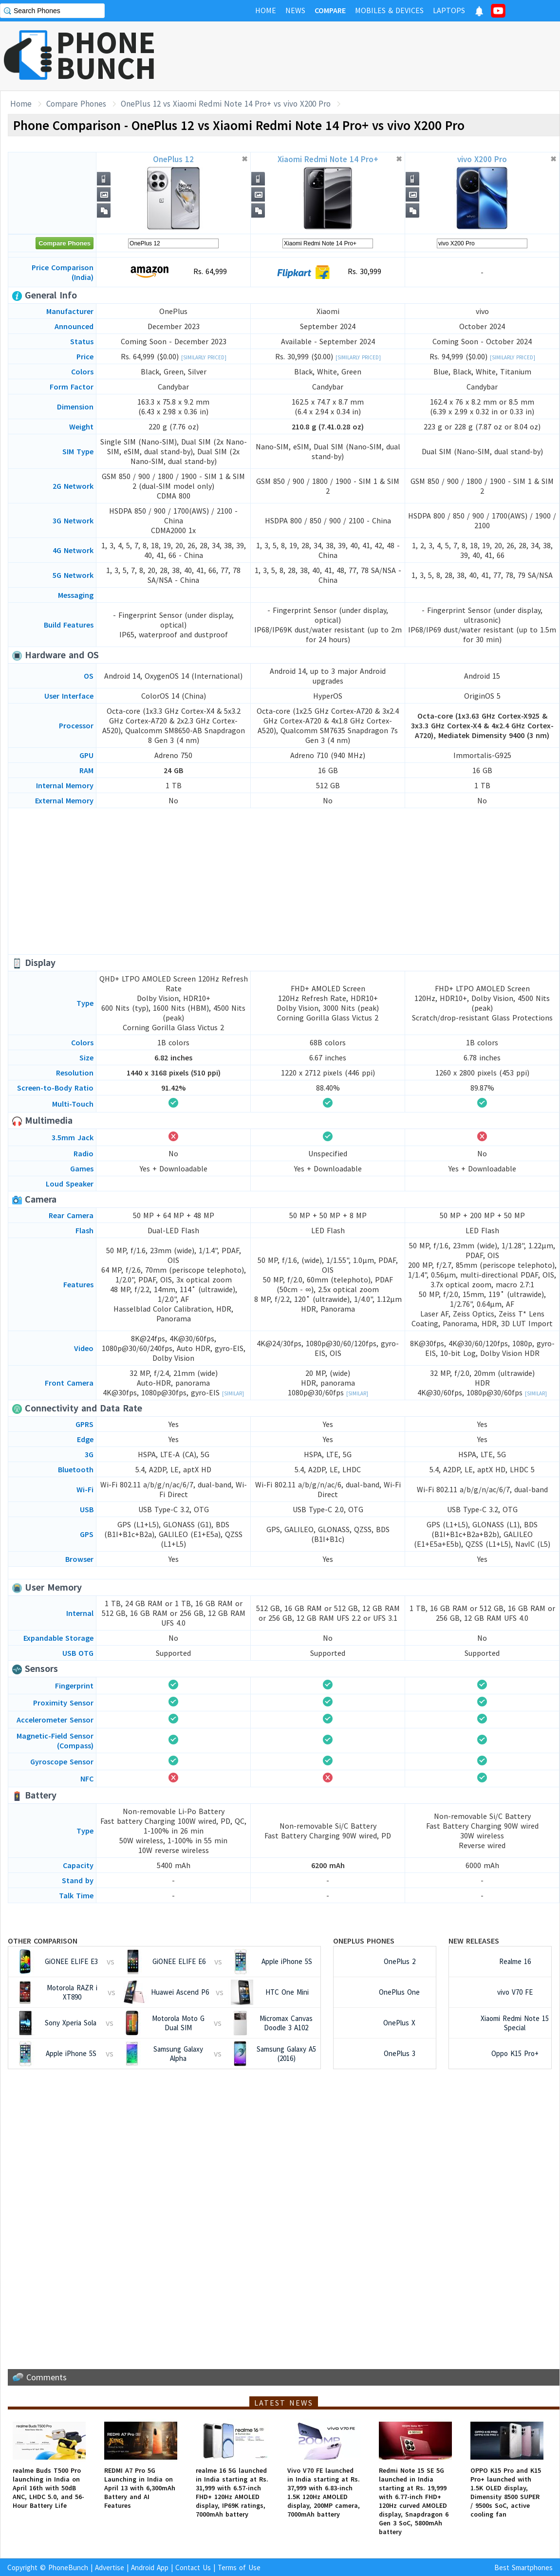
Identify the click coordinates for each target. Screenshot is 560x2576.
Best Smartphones (523, 2567)
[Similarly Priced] (203, 357)
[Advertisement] (284, 881)
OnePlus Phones (363, 1941)
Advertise (109, 2567)
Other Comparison (42, 1941)
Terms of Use (239, 2567)
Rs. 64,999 (173, 272)
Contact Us (193, 2567)
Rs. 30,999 (328, 272)
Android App (149, 2567)
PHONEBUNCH (106, 55)
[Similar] (233, 1393)
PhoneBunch (68, 2567)
